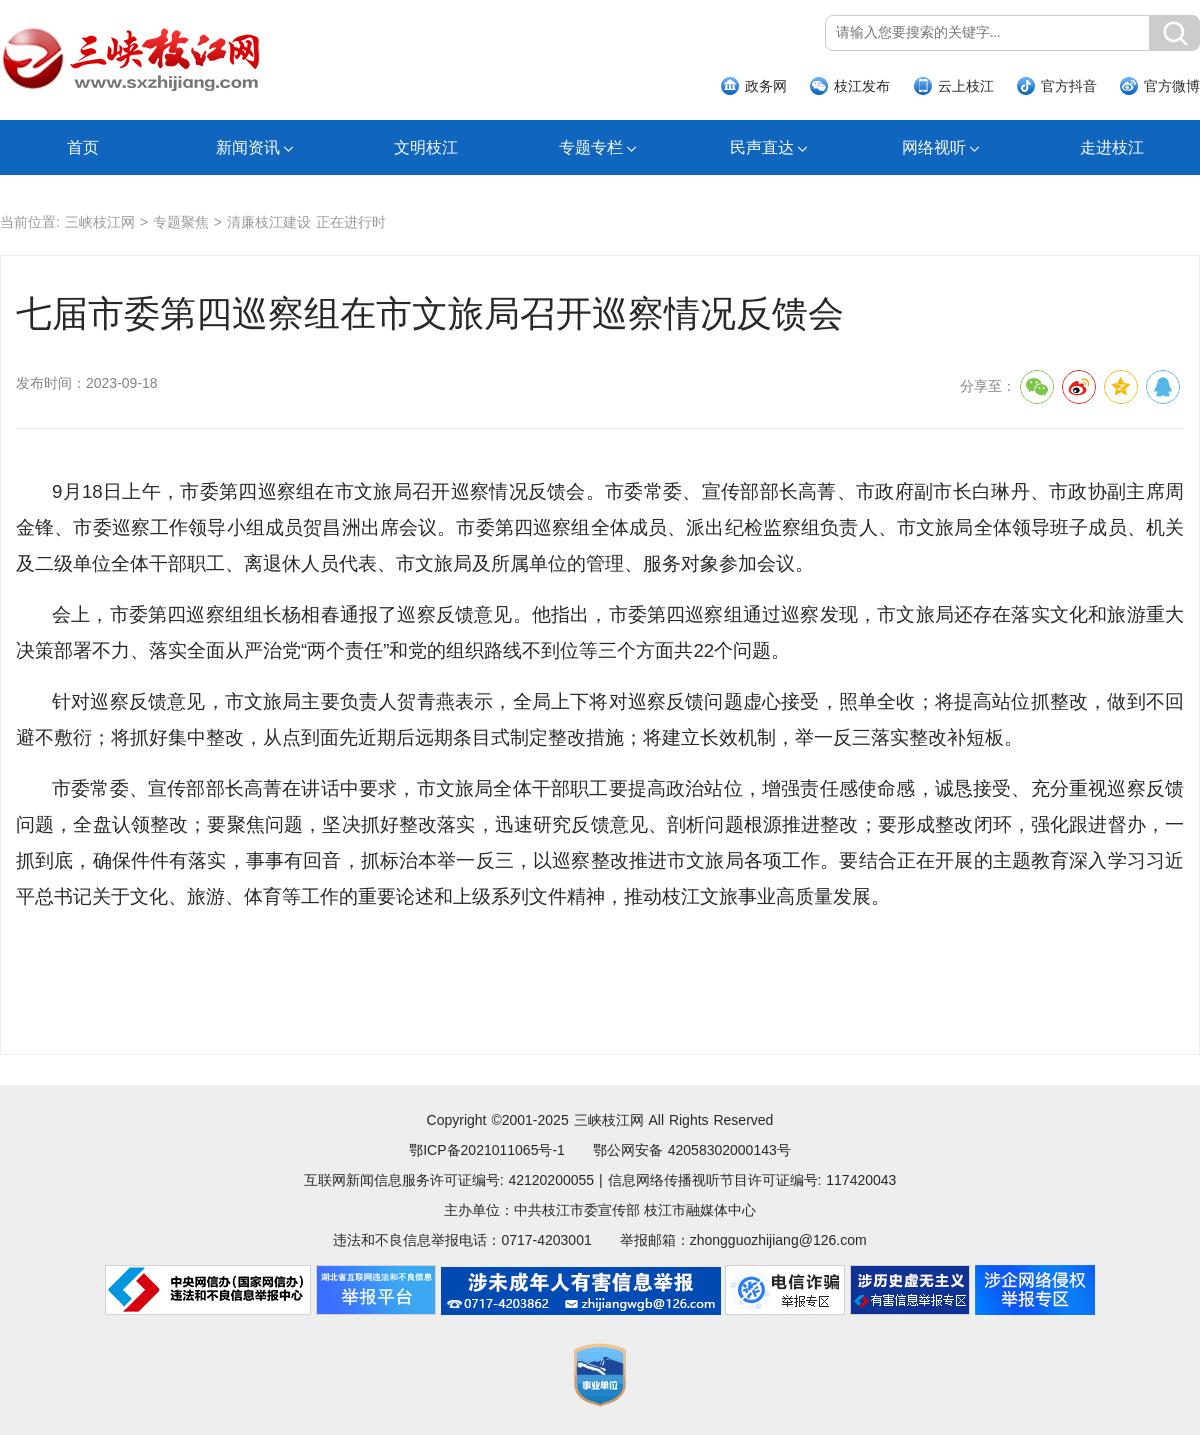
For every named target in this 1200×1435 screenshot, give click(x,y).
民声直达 (762, 147)
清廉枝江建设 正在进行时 (306, 222)
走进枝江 (1112, 147)
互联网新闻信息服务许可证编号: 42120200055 (449, 1180)
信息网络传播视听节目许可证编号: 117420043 (752, 1180)
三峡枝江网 (100, 222)
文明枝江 (426, 147)
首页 (83, 147)
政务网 (766, 86)
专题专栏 (591, 147)
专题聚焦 (181, 222)
